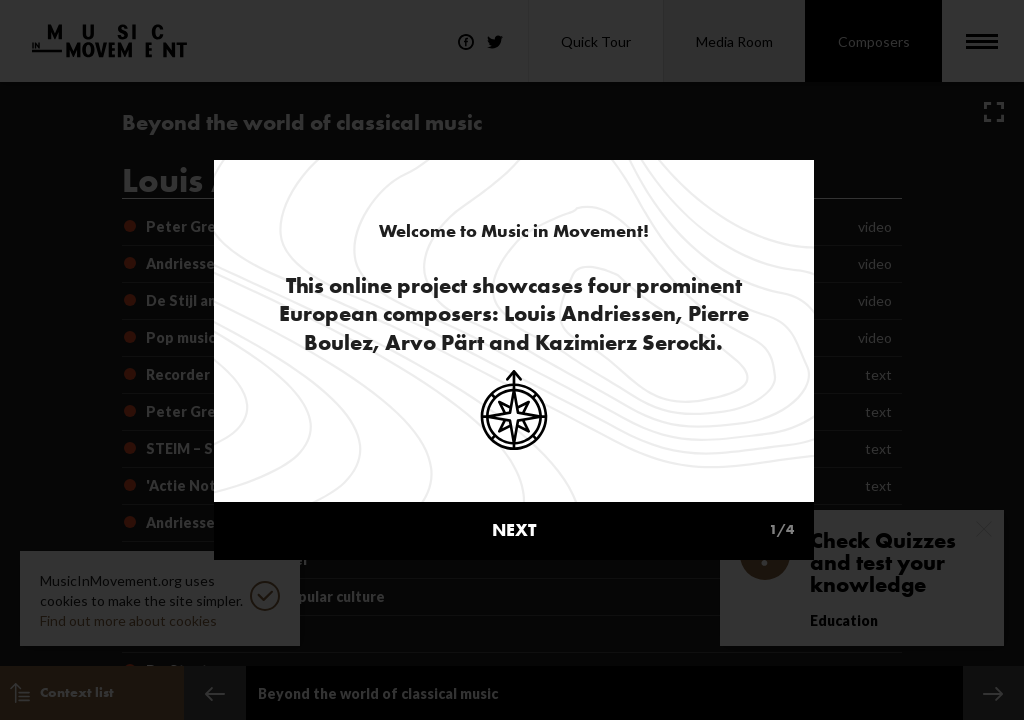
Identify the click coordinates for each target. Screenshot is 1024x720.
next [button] (643, 478)
